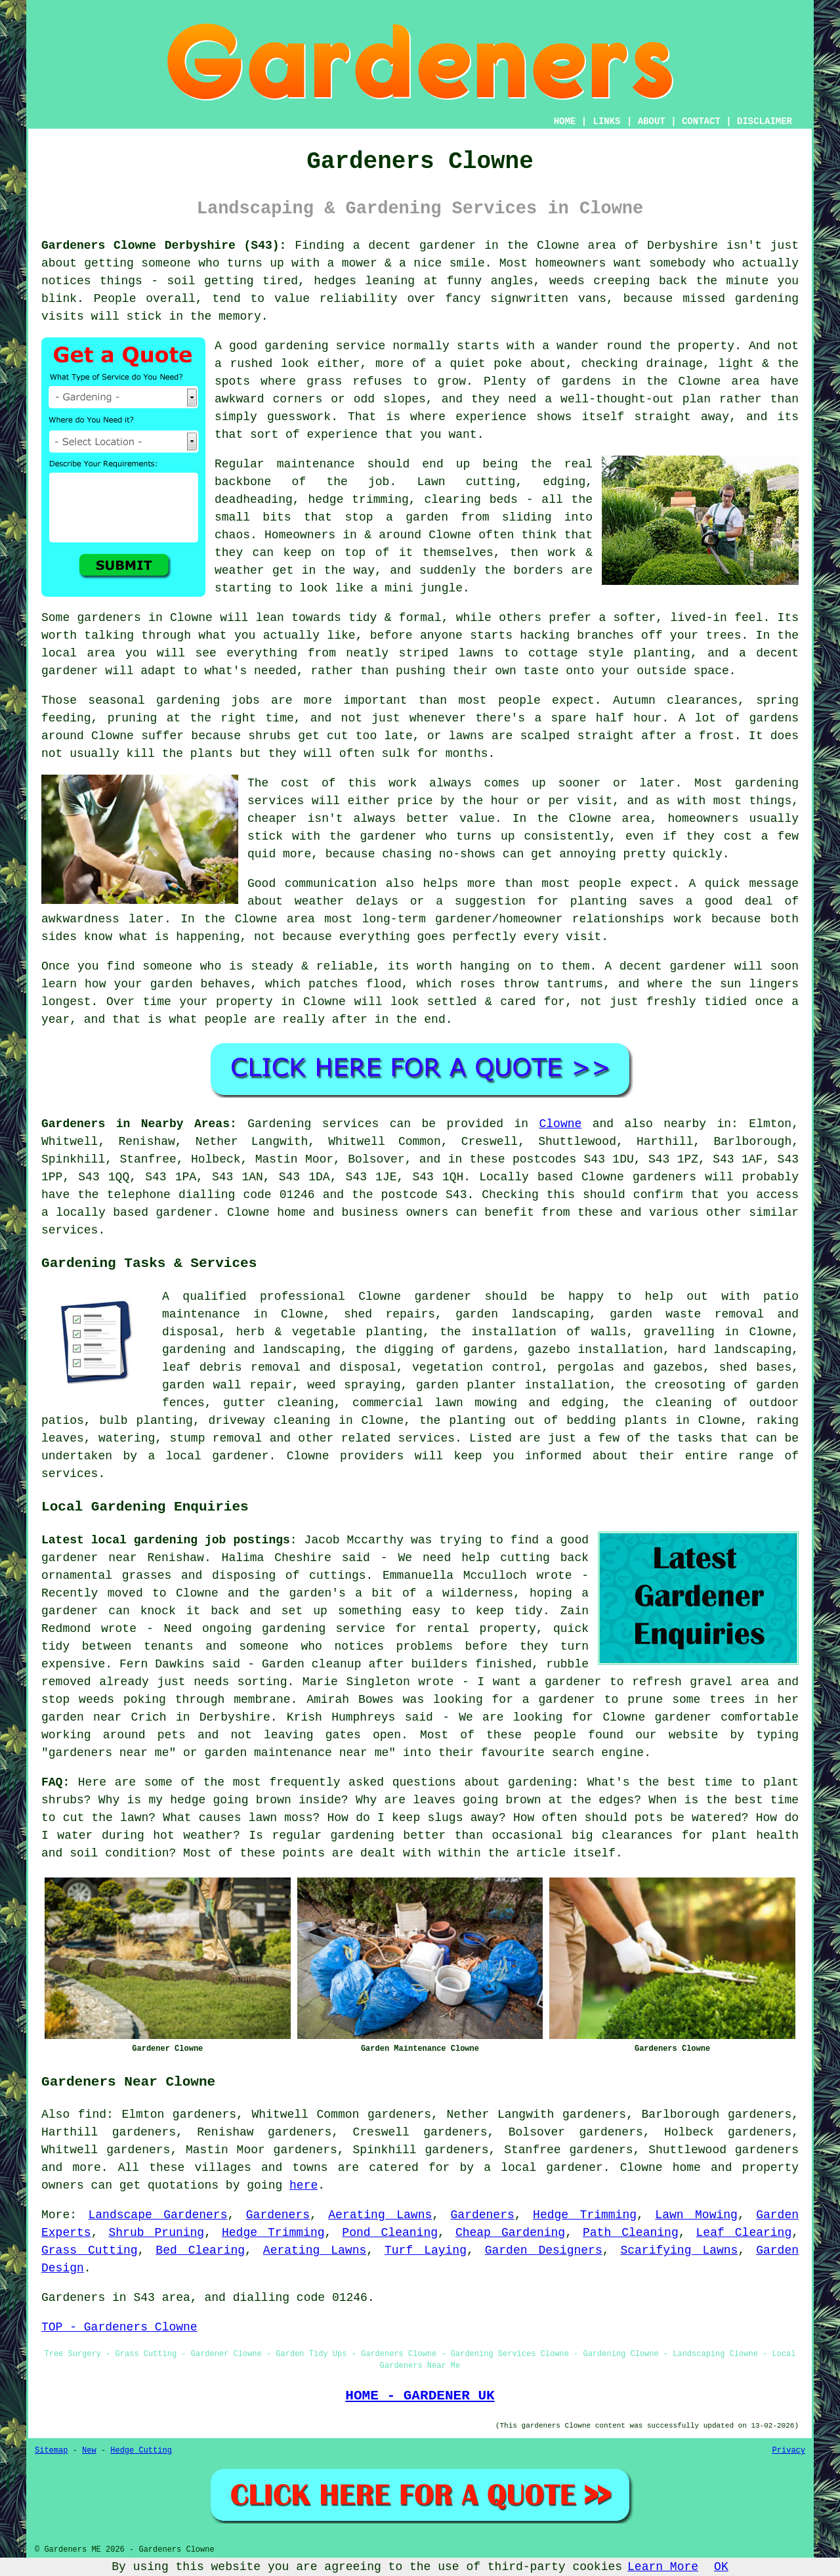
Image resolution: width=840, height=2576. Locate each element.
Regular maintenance (284, 464)
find (92, 2114)
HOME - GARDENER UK (419, 2395)
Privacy (788, 2450)
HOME (565, 121)
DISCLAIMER (764, 121)
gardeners (767, 2150)
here (303, 2185)
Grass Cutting (89, 2250)
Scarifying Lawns (679, 2250)
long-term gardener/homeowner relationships (513, 919)
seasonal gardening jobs (173, 700)
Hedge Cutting (141, 2450)
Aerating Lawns (380, 2215)
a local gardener (543, 2167)
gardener (443, 1296)
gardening (767, 298)
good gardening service (307, 346)
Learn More (662, 2566)
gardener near (89, 1557)
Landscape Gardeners (158, 2215)
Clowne (560, 1123)
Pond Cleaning (390, 2232)
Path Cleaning (631, 2232)
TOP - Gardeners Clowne (119, 2327)
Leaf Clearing (744, 2232)
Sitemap (51, 2450)
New (89, 2450)
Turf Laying (426, 2250)
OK (721, 2566)
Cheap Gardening (510, 2232)
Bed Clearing (200, 2250)
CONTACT (701, 121)
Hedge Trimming (585, 2215)
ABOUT (651, 121)
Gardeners (278, 2215)
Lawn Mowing (696, 2215)
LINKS (606, 121)
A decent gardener (665, 966)
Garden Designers (543, 2250)
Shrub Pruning (156, 2232)
